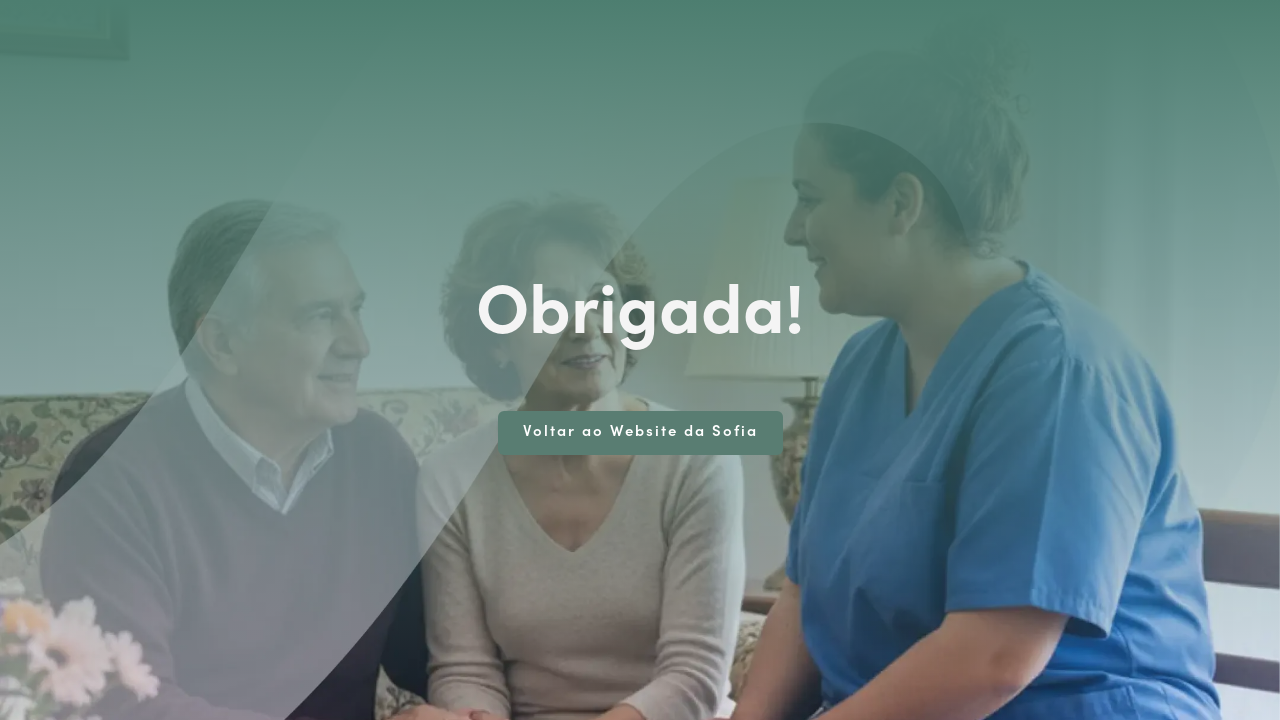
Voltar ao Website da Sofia (640, 432)
